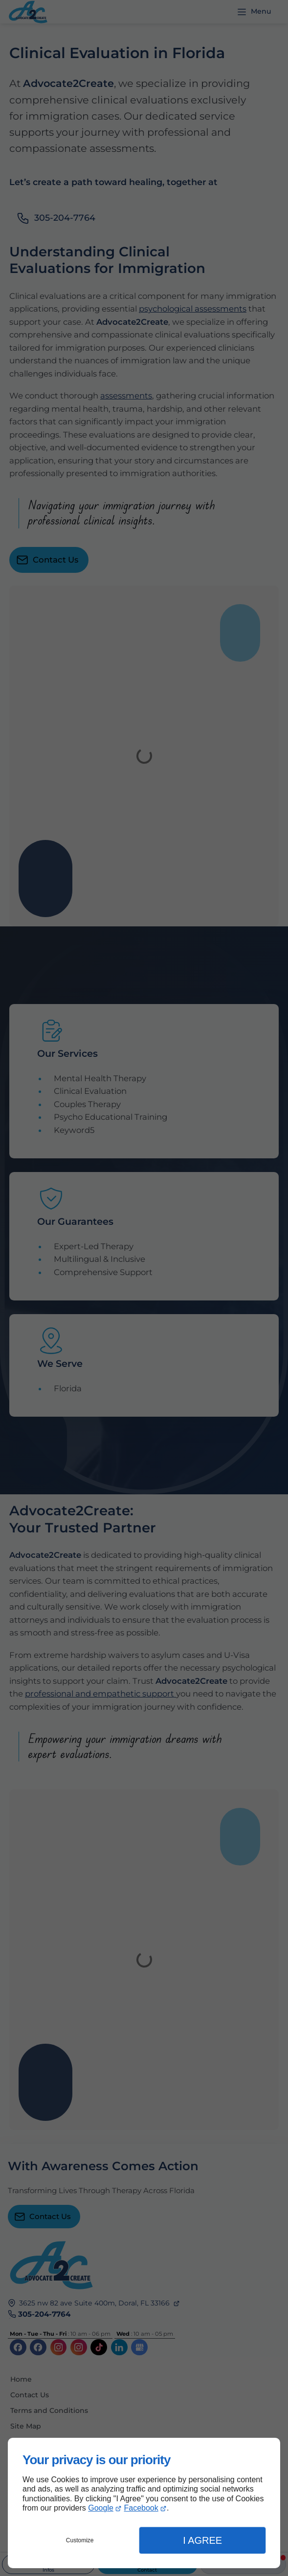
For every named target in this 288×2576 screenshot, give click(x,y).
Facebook (141, 2508)
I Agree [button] (202, 2540)
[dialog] (144, 2503)
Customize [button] (80, 2540)
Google (100, 2508)
